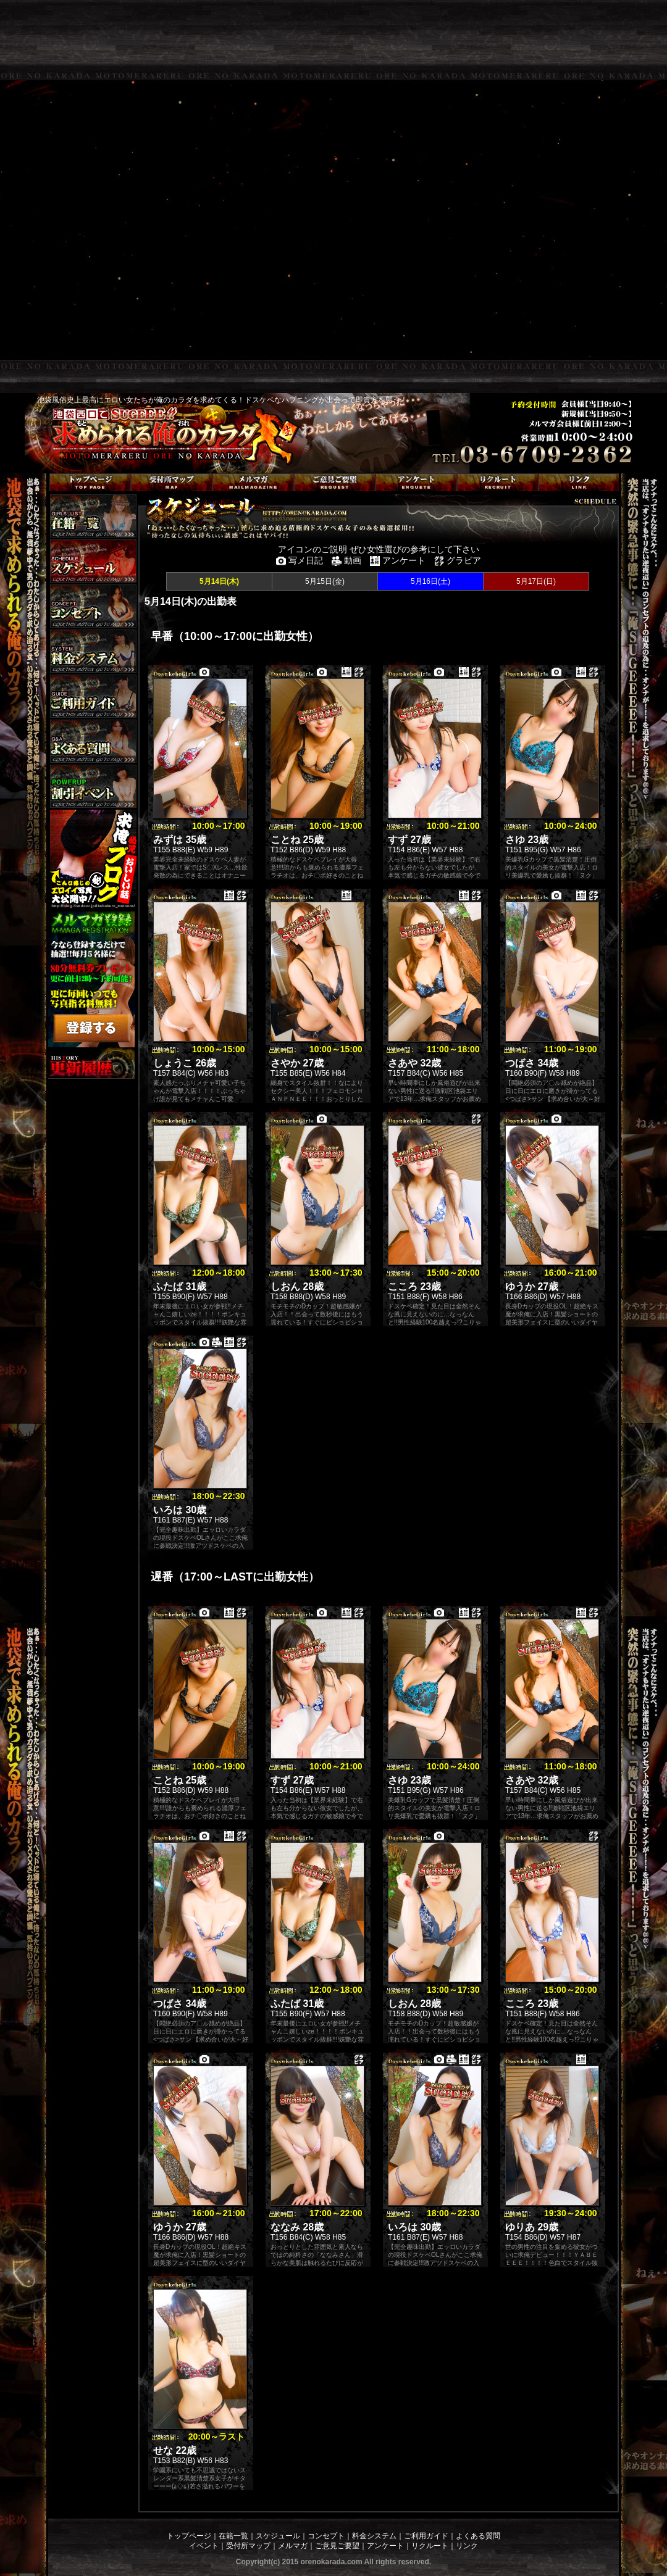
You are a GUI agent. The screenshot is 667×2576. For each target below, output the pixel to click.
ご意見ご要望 (337, 2545)
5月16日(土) (430, 581)
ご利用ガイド (426, 2536)
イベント (204, 2545)
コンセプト (326, 2536)
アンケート (385, 2545)
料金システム (374, 2536)
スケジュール (278, 2536)
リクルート (429, 2545)
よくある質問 (478, 2536)
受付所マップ (248, 2545)
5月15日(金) (325, 581)
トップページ (189, 2536)
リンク (467, 2545)
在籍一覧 (233, 2536)
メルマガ (293, 2545)
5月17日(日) (536, 581)
